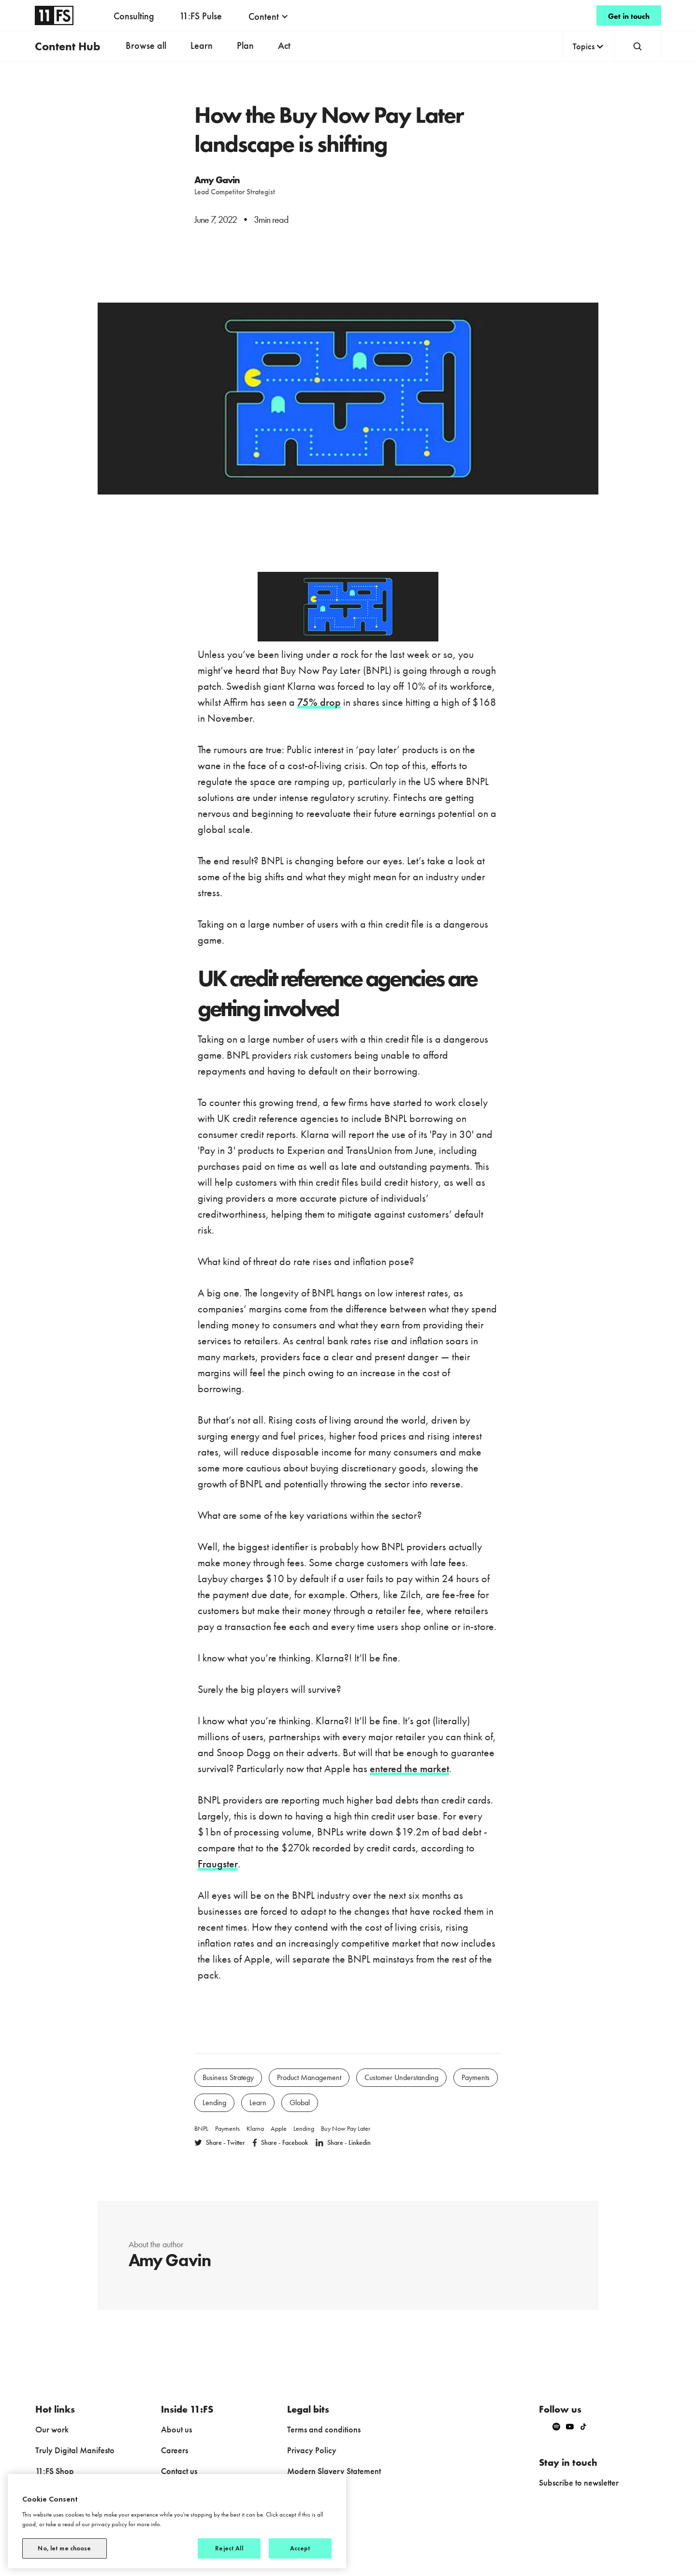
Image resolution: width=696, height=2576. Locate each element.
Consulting (134, 16)
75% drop (319, 702)
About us (176, 2429)
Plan (245, 45)
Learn (201, 45)
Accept (300, 2548)
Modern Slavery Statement (334, 2470)
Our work (52, 2429)
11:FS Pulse (200, 16)
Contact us (179, 2470)
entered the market (409, 1768)
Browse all (146, 45)
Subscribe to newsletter (579, 2482)
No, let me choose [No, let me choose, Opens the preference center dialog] (64, 2548)
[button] (268, 16)
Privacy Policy (311, 2450)
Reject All (229, 2548)
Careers (174, 2450)
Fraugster (218, 1864)
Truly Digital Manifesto (75, 2450)
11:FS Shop (54, 2470)
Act (284, 45)
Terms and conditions (324, 2429)
